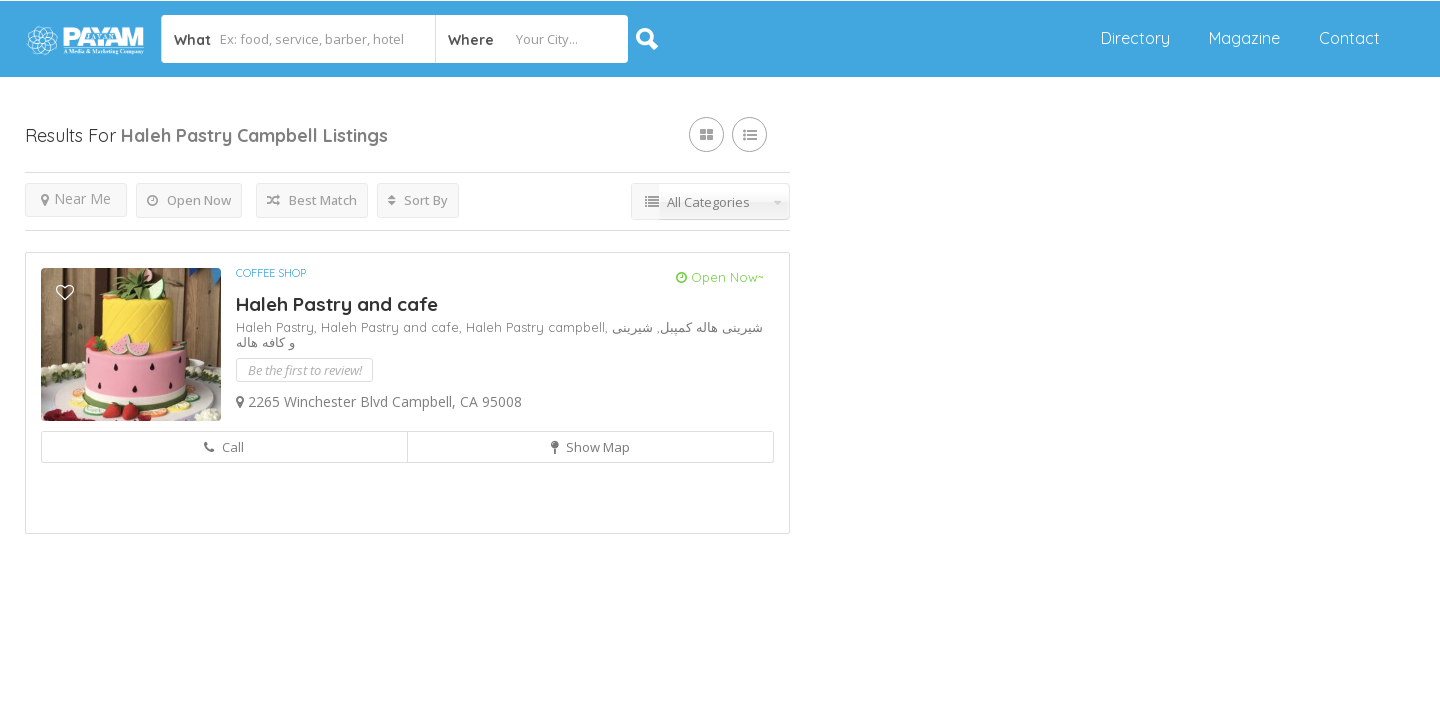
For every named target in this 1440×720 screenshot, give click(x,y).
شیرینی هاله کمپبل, (708, 327)
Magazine (1244, 38)
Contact (1349, 38)
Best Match (312, 200)
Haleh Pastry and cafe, (393, 327)
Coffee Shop (271, 273)
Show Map (590, 447)
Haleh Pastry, (278, 327)
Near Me (76, 198)
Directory (1135, 38)
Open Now (189, 200)
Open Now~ (720, 277)
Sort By (418, 200)
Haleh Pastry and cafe (337, 304)
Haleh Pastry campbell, (539, 327)
